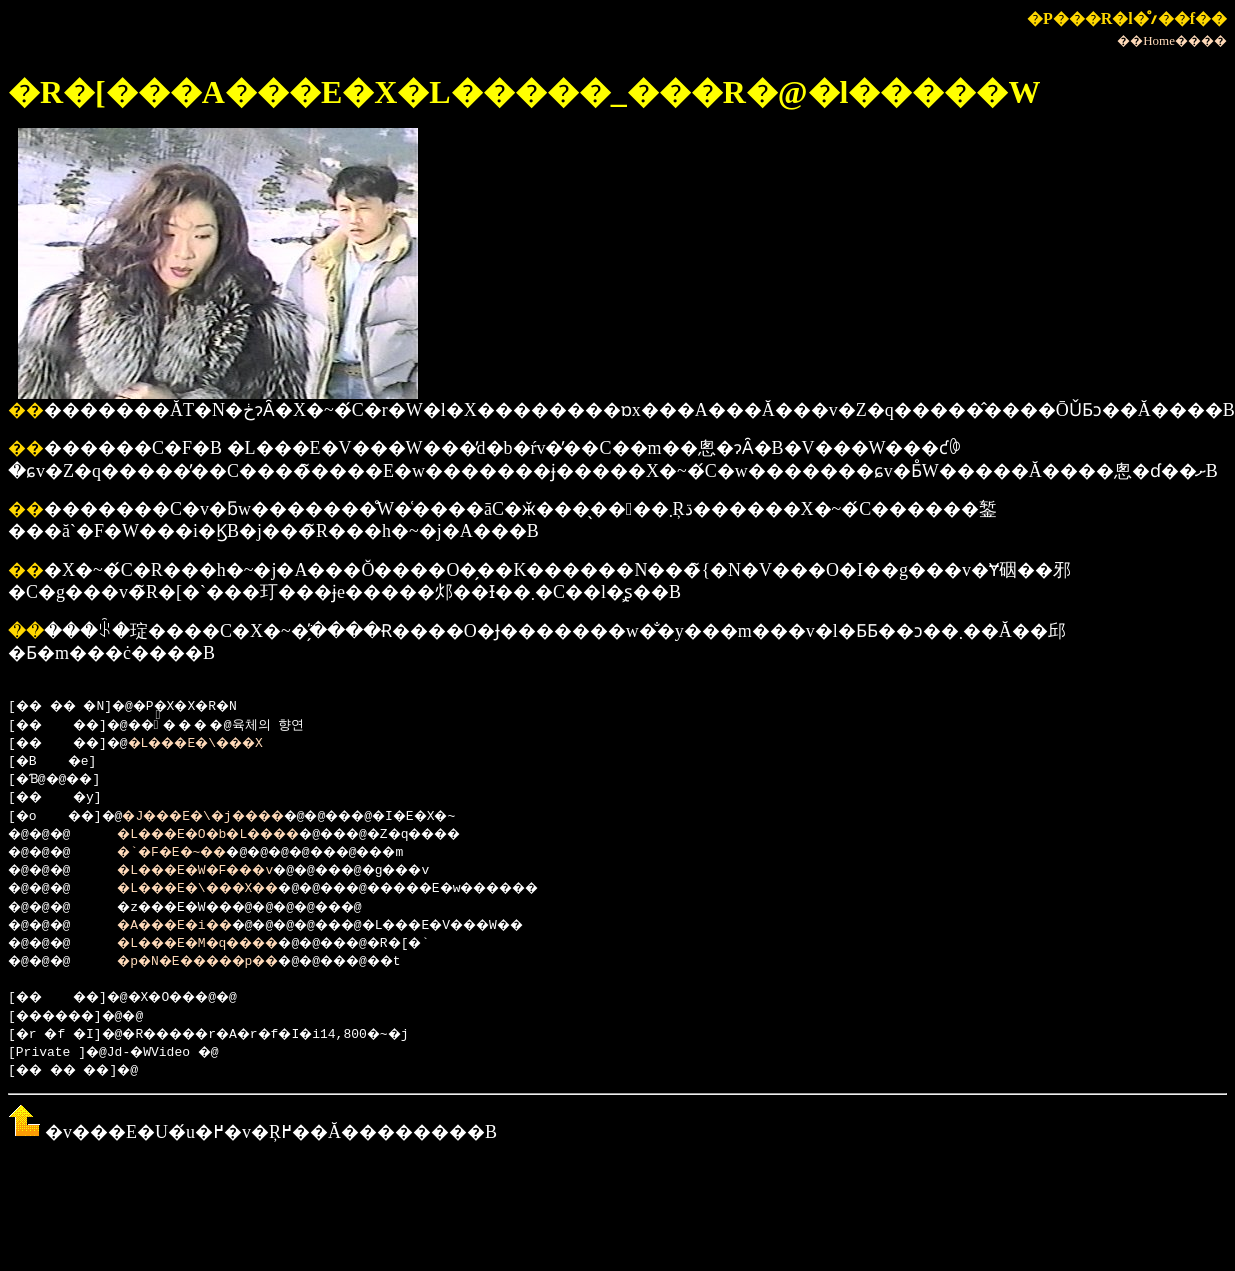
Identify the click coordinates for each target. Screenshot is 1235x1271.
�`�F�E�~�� (187, 853)
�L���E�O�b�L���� (230, 835)
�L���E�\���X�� (218, 889)
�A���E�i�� (191, 926)
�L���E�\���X (219, 744)
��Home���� (1172, 40)
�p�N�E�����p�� (218, 962)
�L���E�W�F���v (214, 871)
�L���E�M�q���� (218, 944)
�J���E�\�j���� (226, 817)
